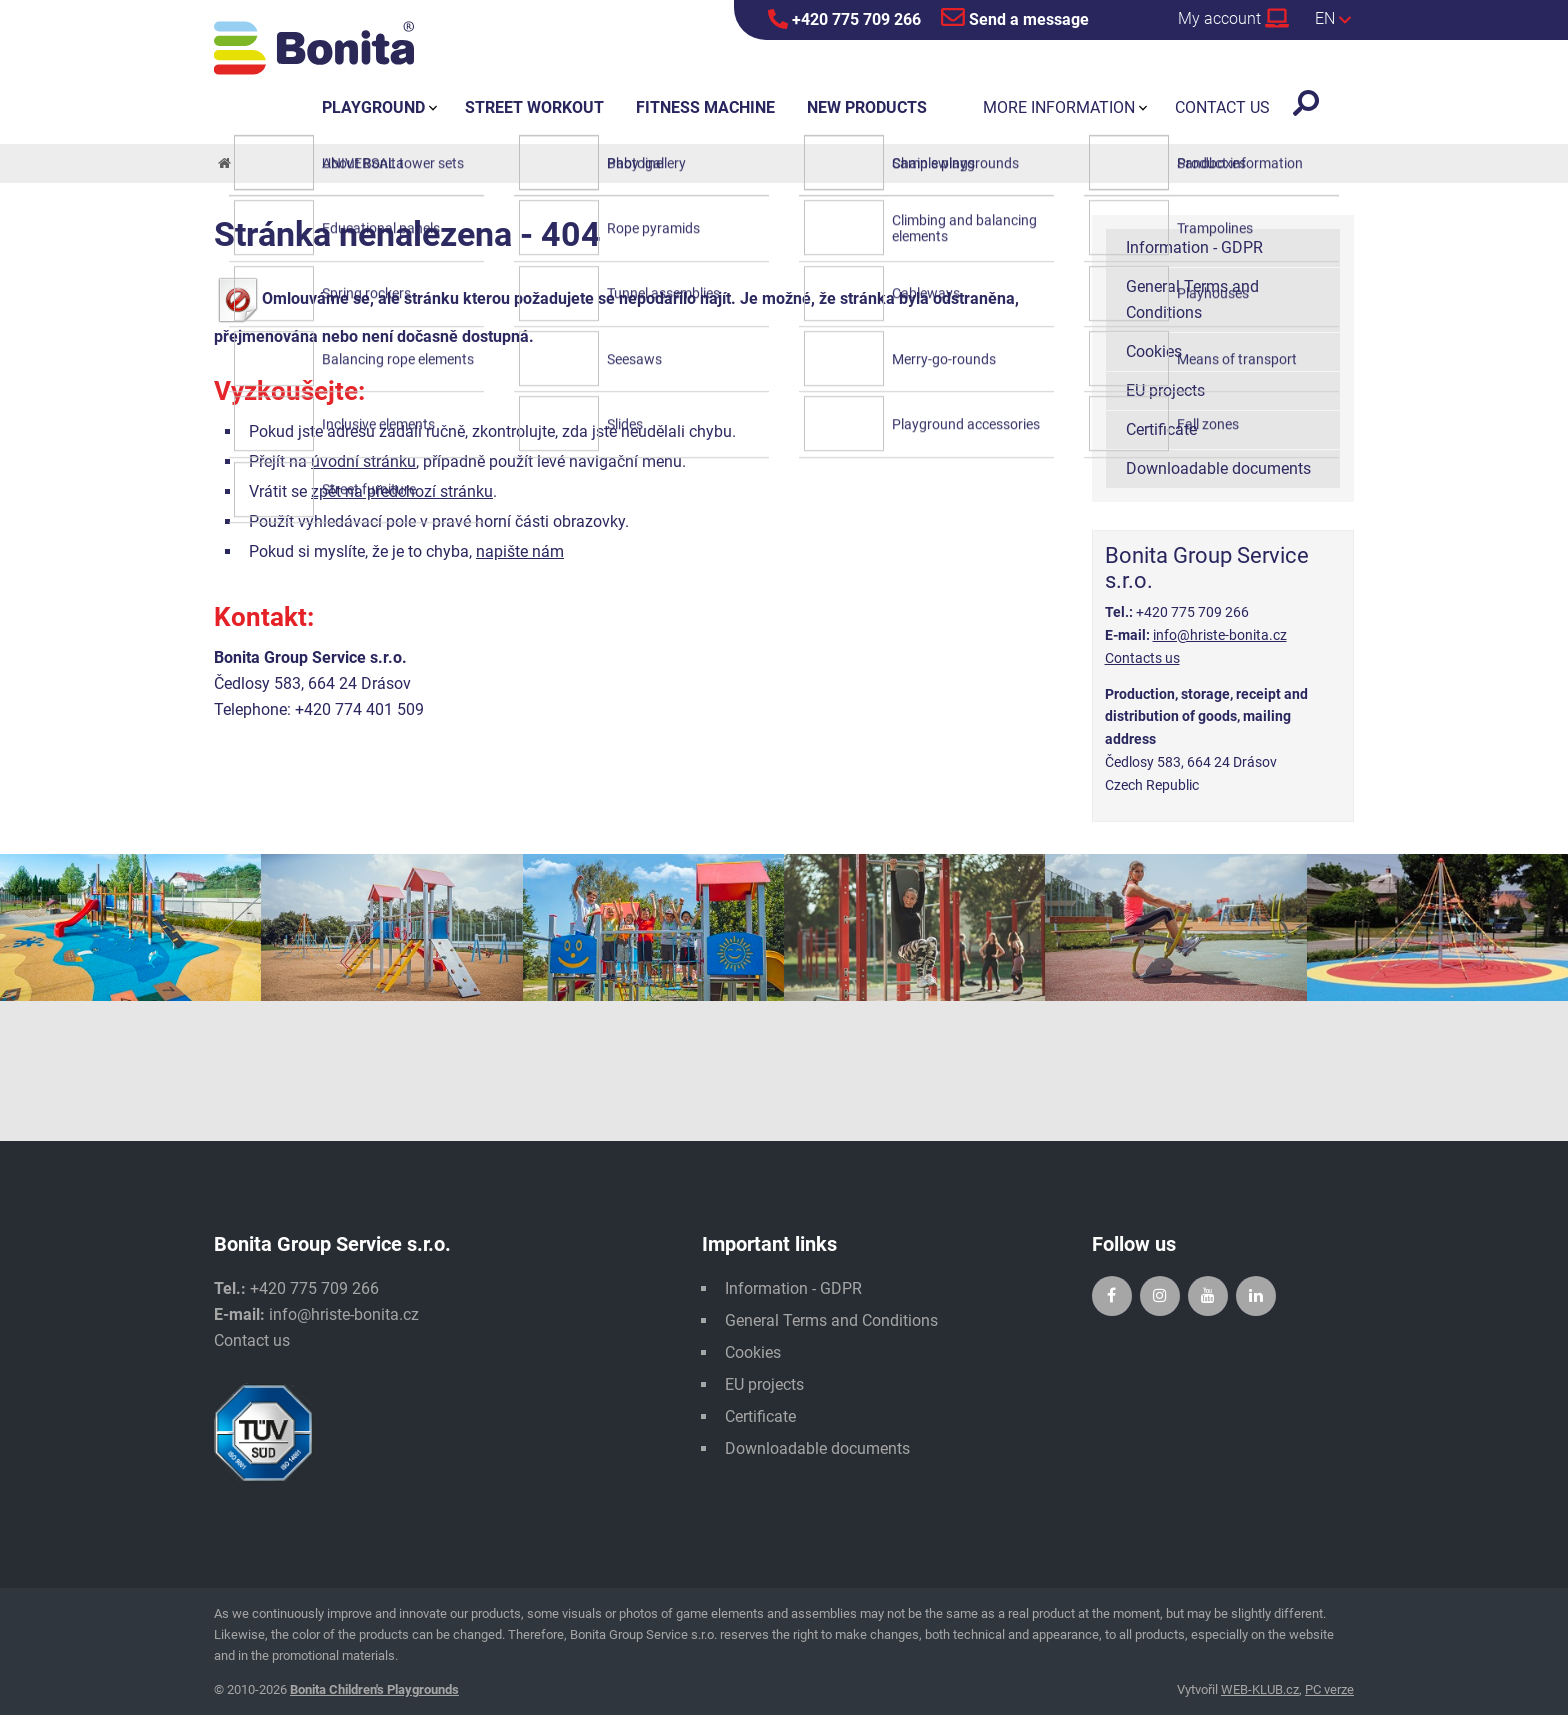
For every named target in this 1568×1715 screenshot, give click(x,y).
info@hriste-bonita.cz (1220, 635)
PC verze (1329, 1689)
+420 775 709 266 (844, 19)
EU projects (1165, 390)
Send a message (1015, 17)
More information (1059, 107)
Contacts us (1142, 658)
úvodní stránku (363, 461)
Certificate (1161, 429)
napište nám (520, 551)
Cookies (1154, 351)
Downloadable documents (1218, 468)
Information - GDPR (1194, 247)
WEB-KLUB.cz (1260, 1689)
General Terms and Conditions (1192, 299)
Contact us (252, 1340)
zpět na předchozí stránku (402, 491)
